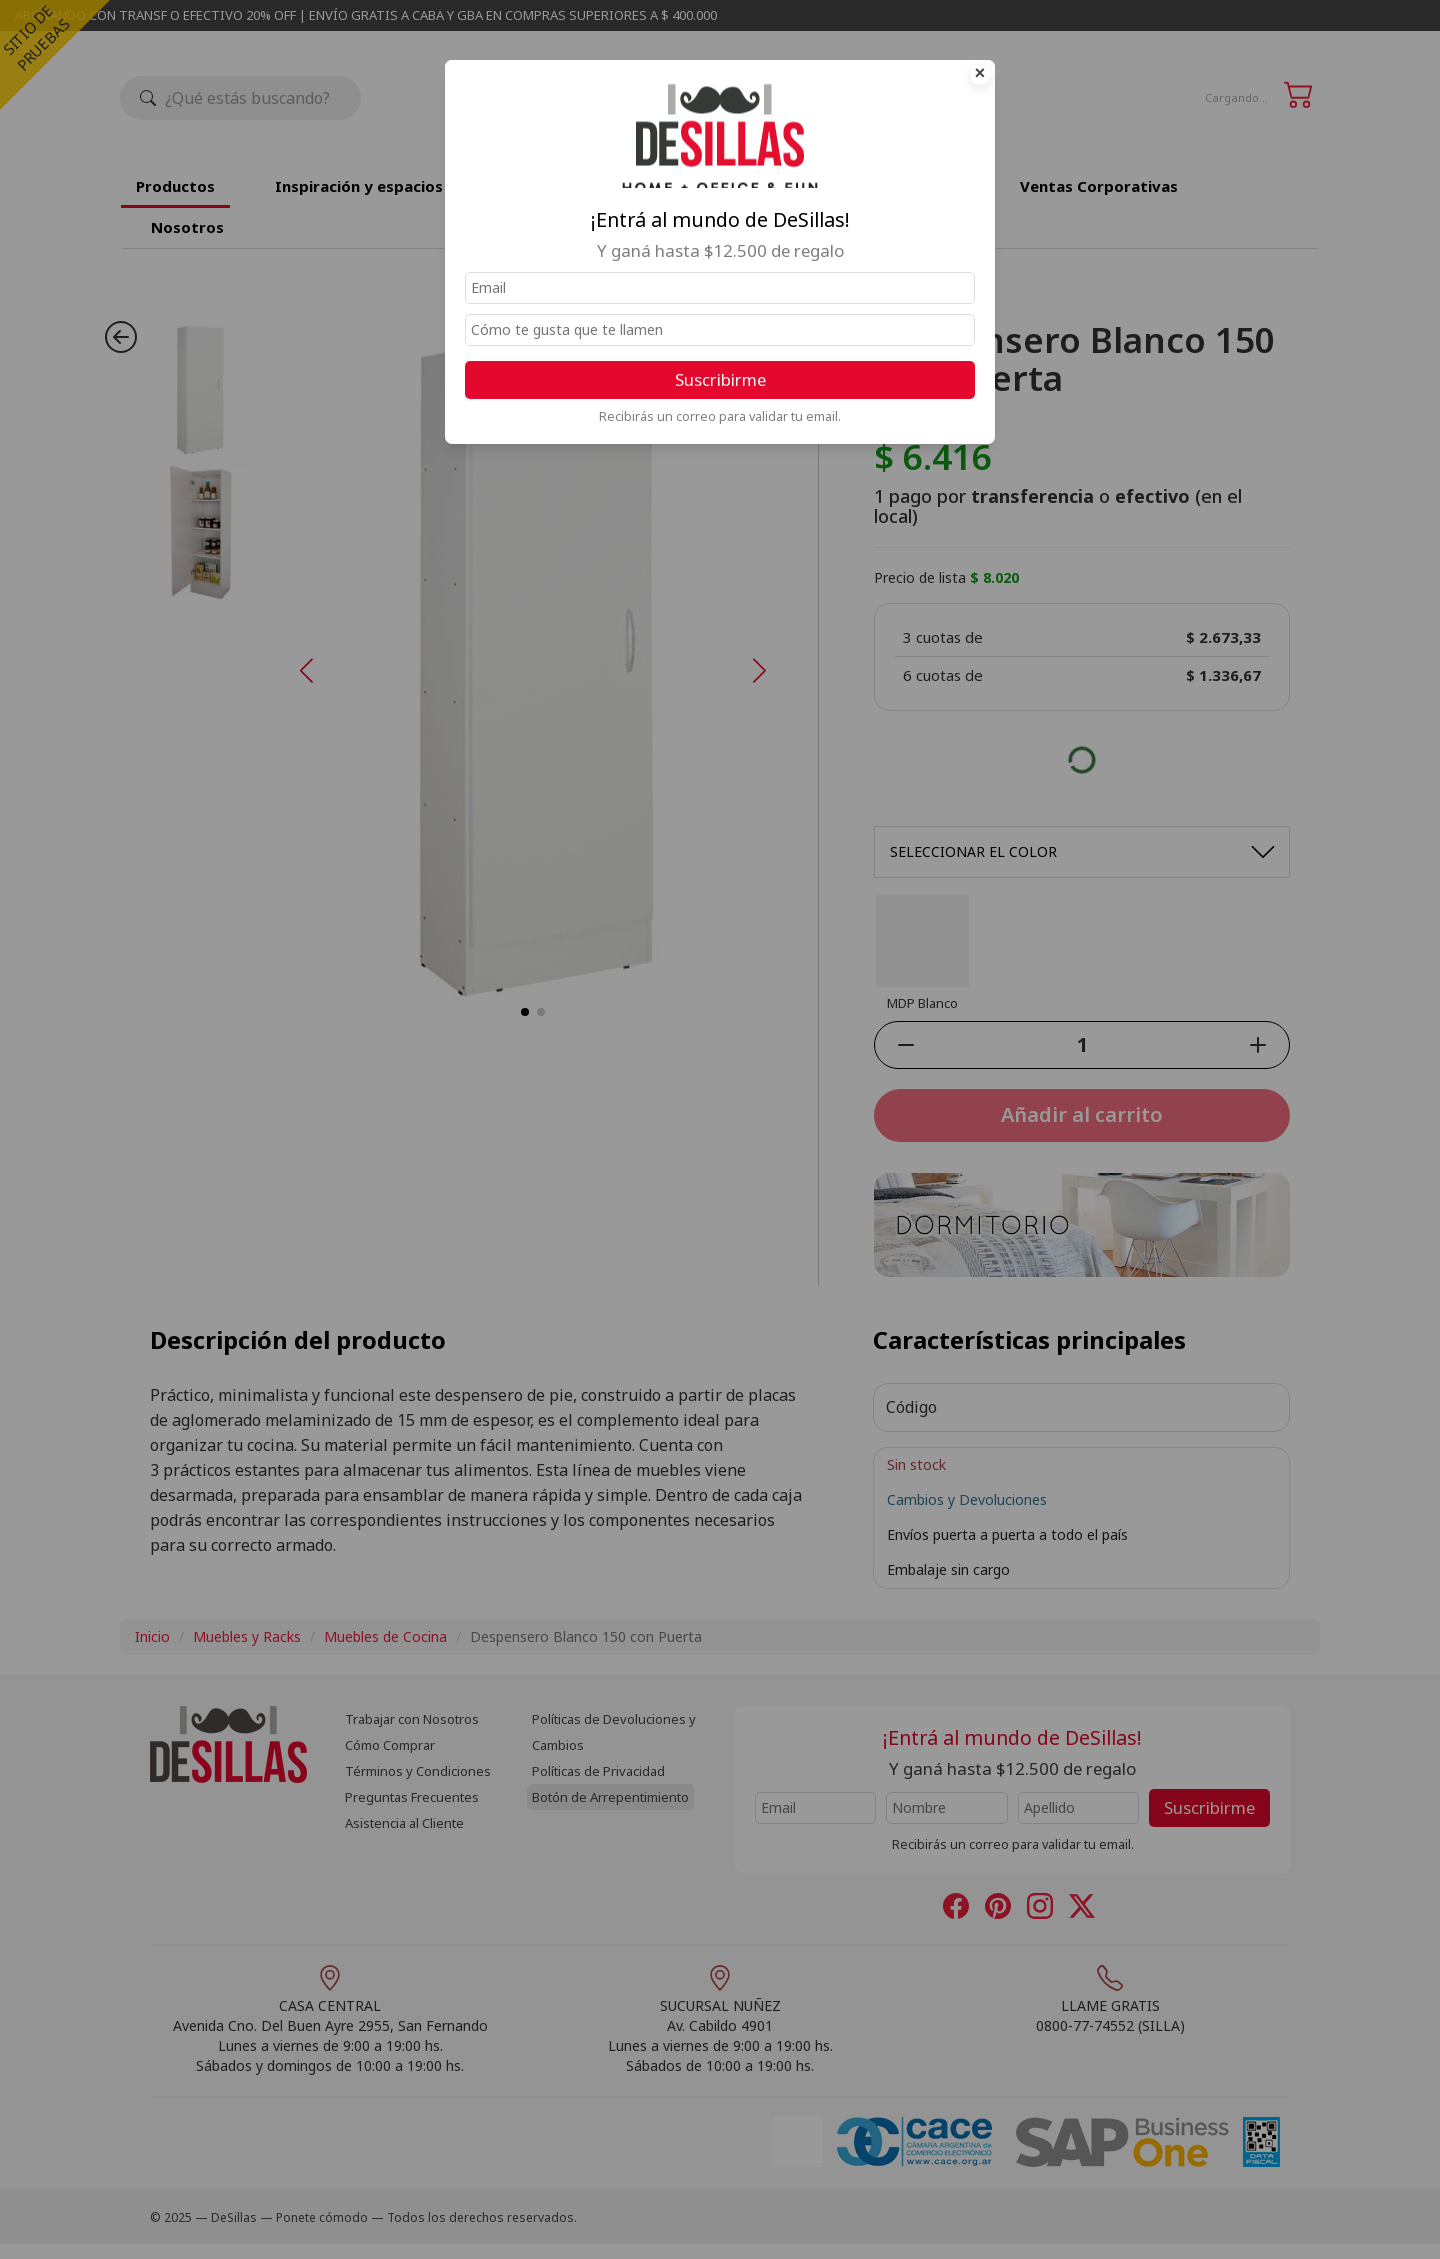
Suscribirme (720, 379)
